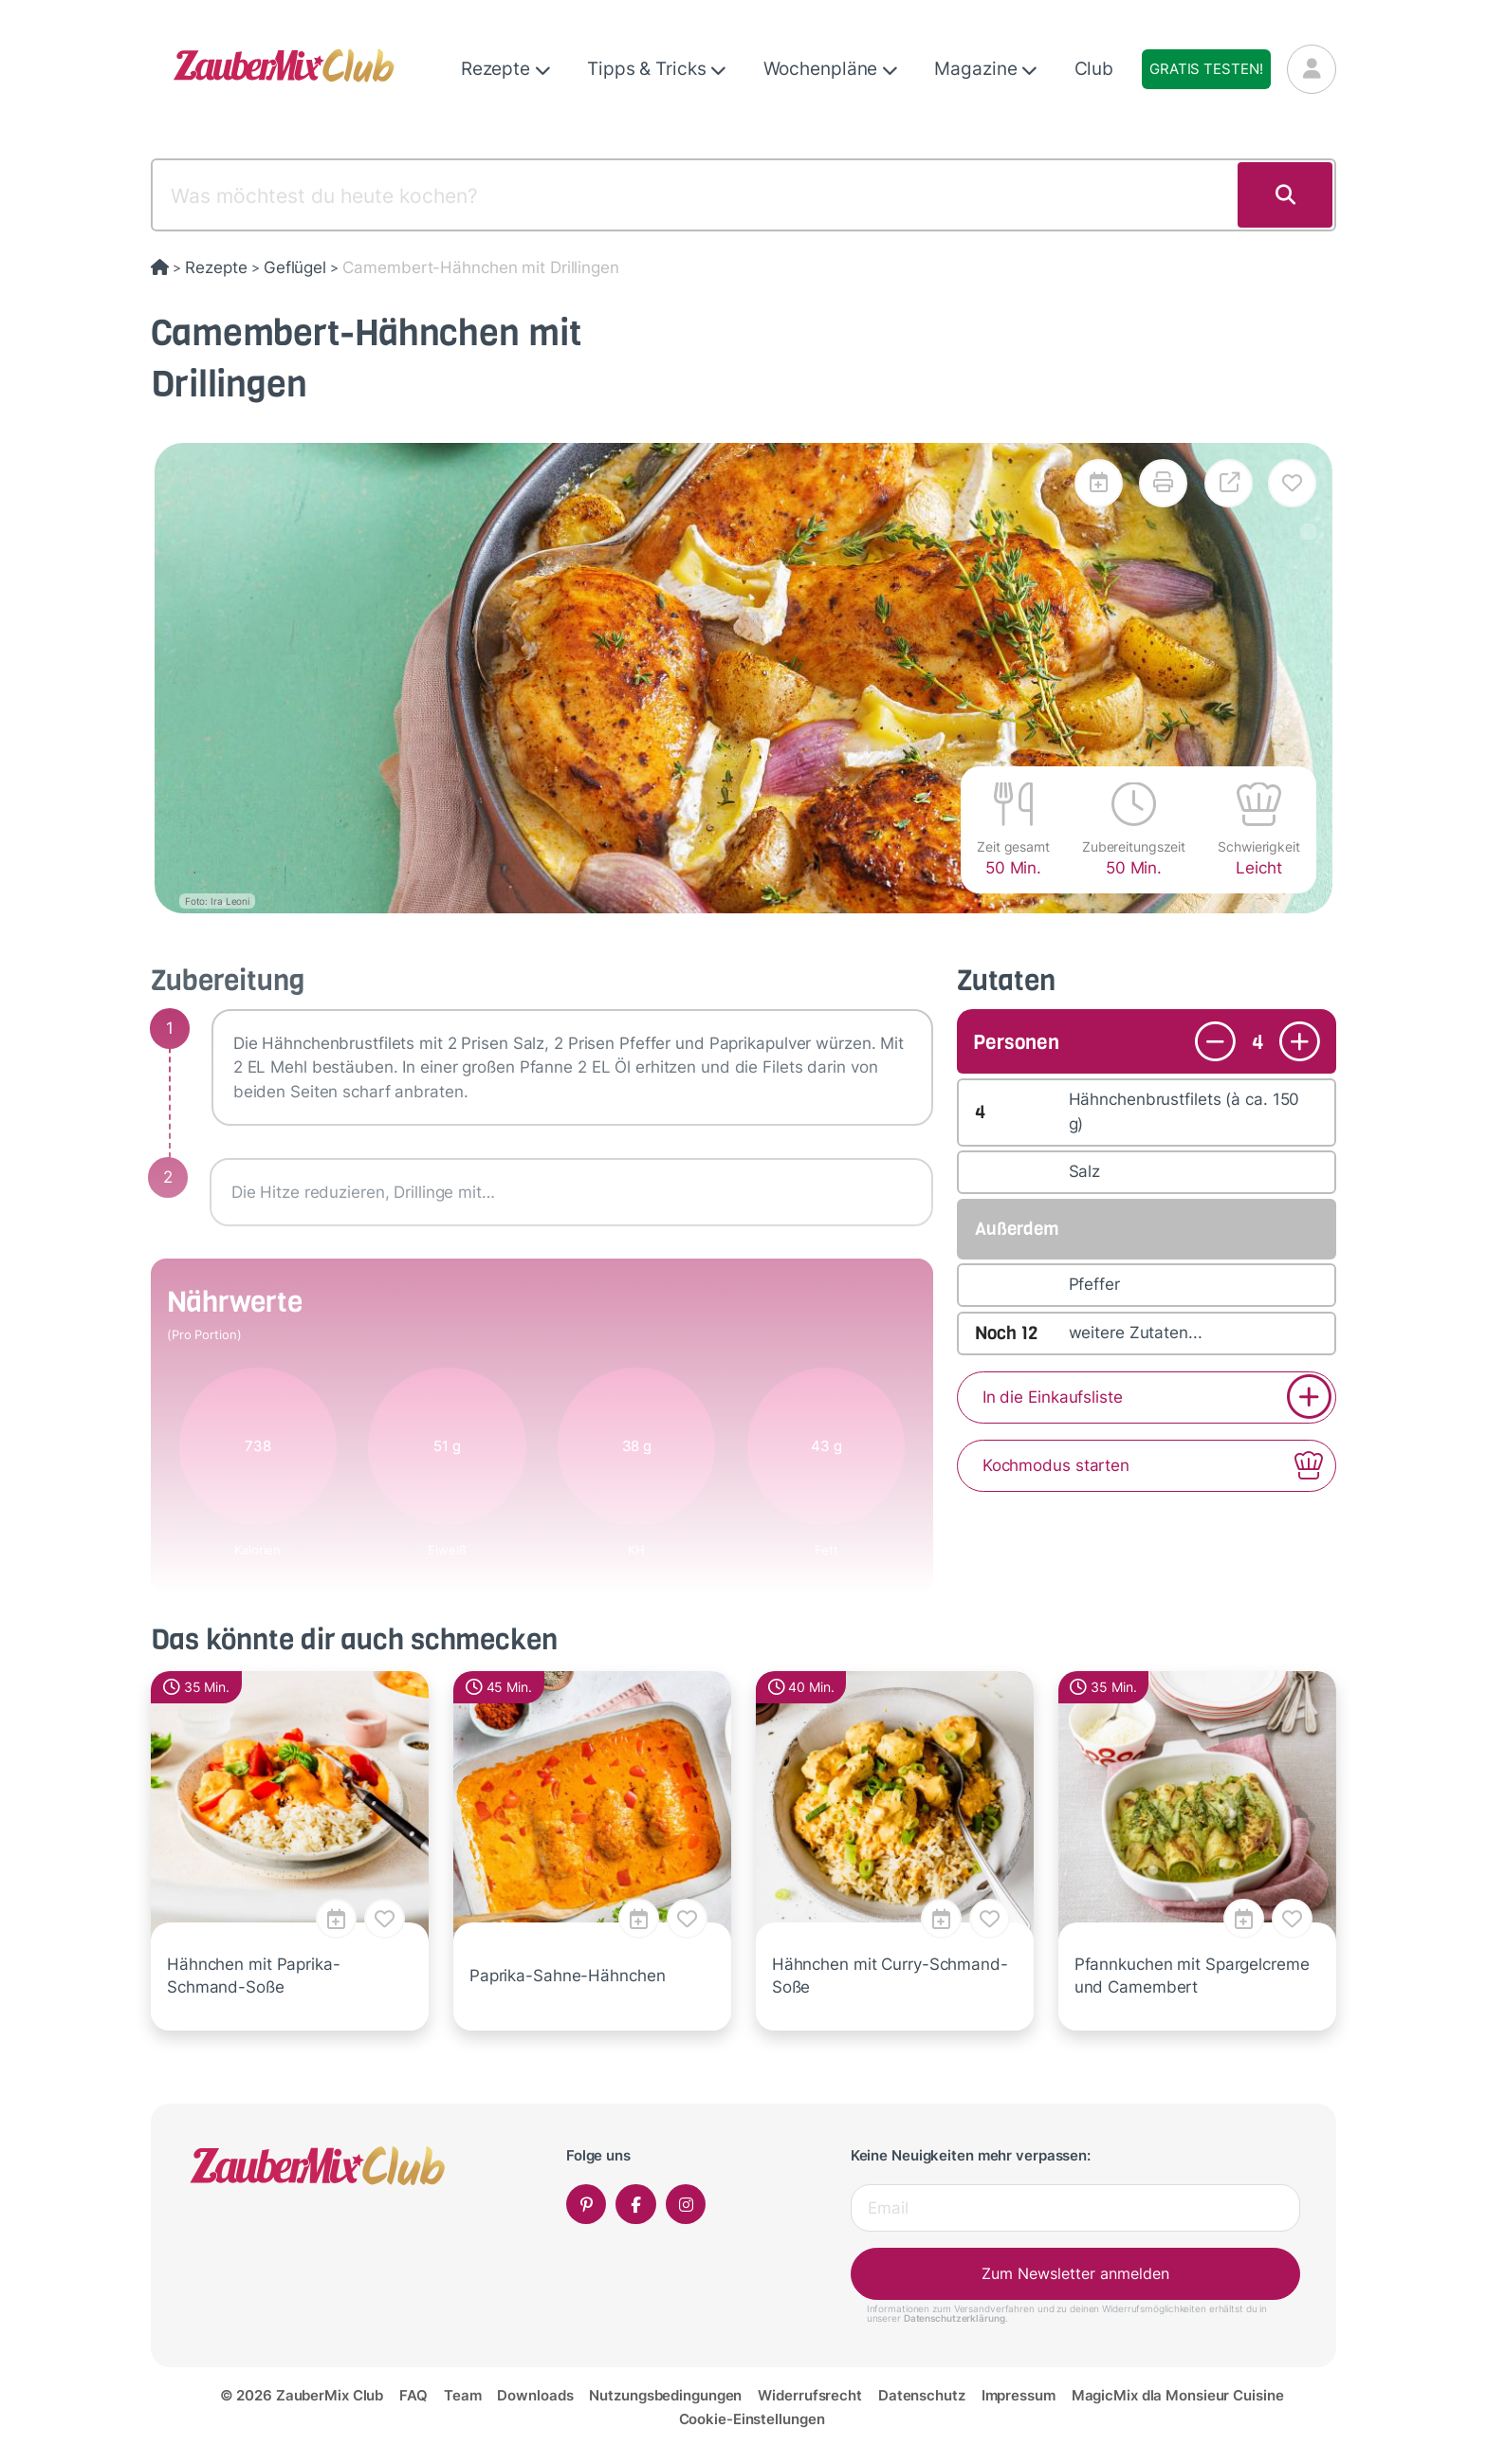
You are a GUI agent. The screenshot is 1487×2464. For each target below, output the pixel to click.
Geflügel (295, 267)
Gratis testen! (1205, 69)
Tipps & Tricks (656, 69)
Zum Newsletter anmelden (1075, 2273)
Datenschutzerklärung (954, 2318)
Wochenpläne (831, 69)
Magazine (985, 69)
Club (1094, 69)
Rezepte (506, 69)
